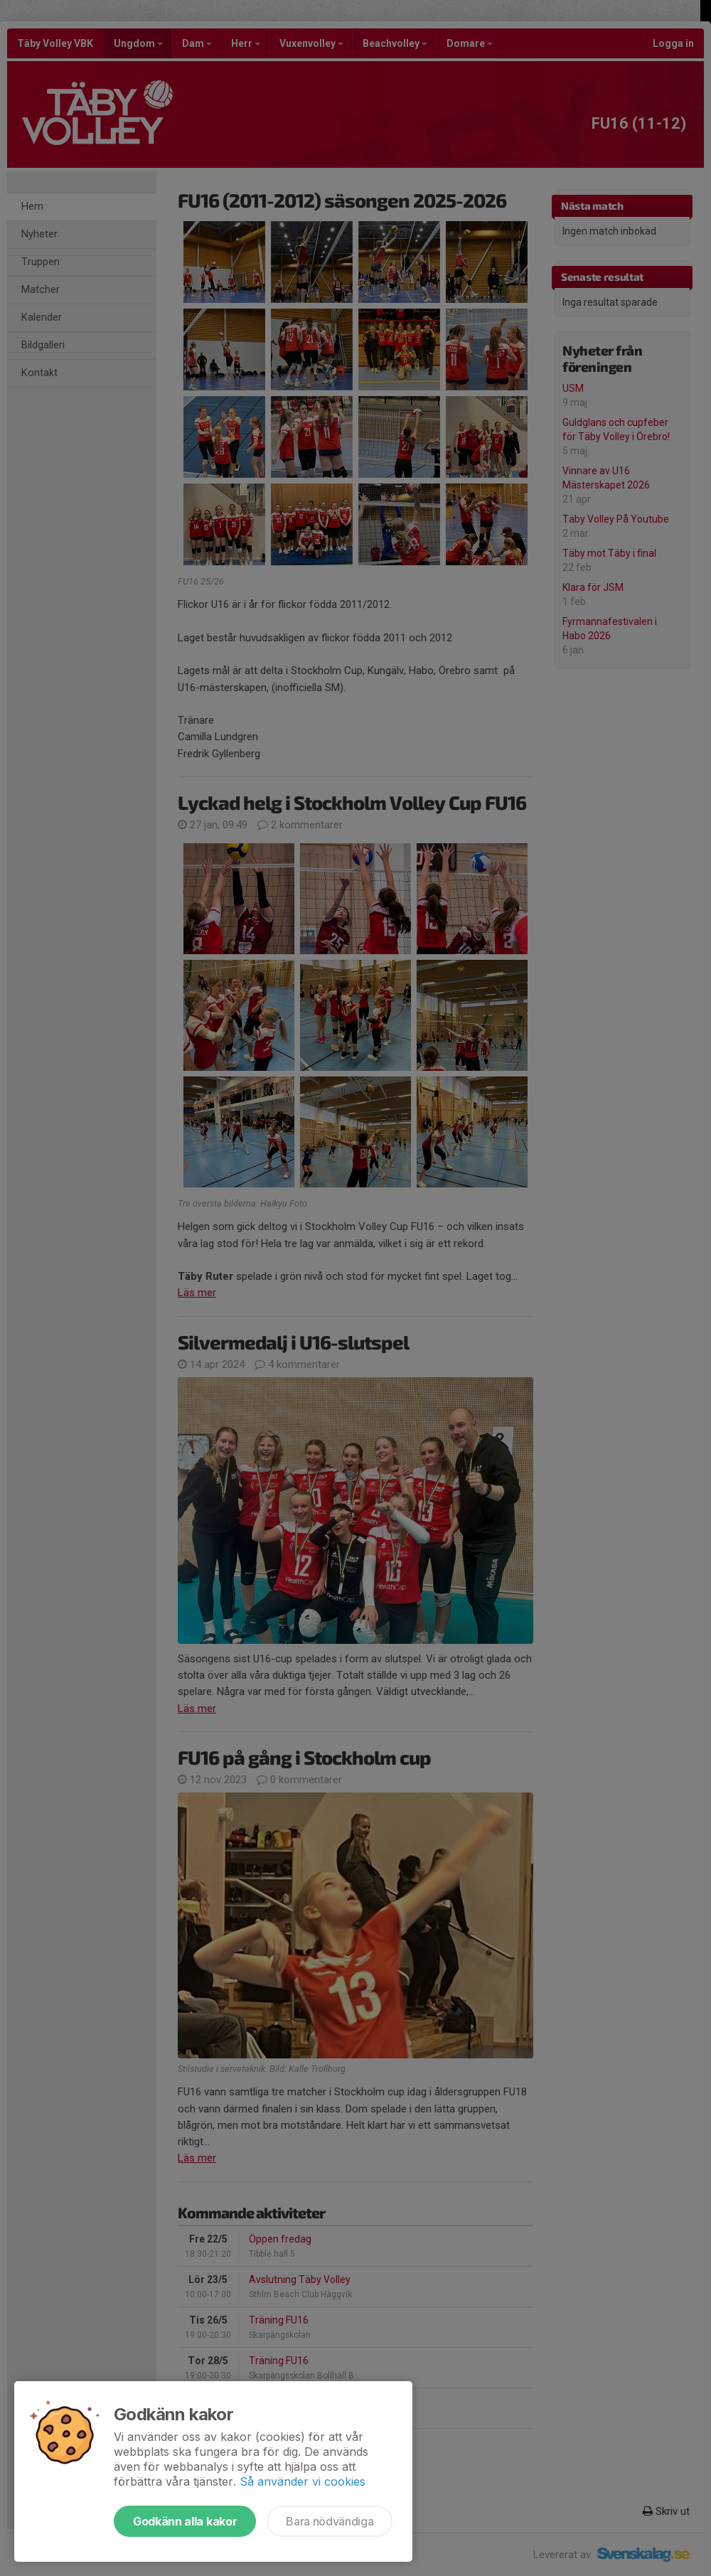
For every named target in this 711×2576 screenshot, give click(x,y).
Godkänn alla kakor (185, 2521)
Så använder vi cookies (302, 2481)
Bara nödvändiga (329, 2521)
